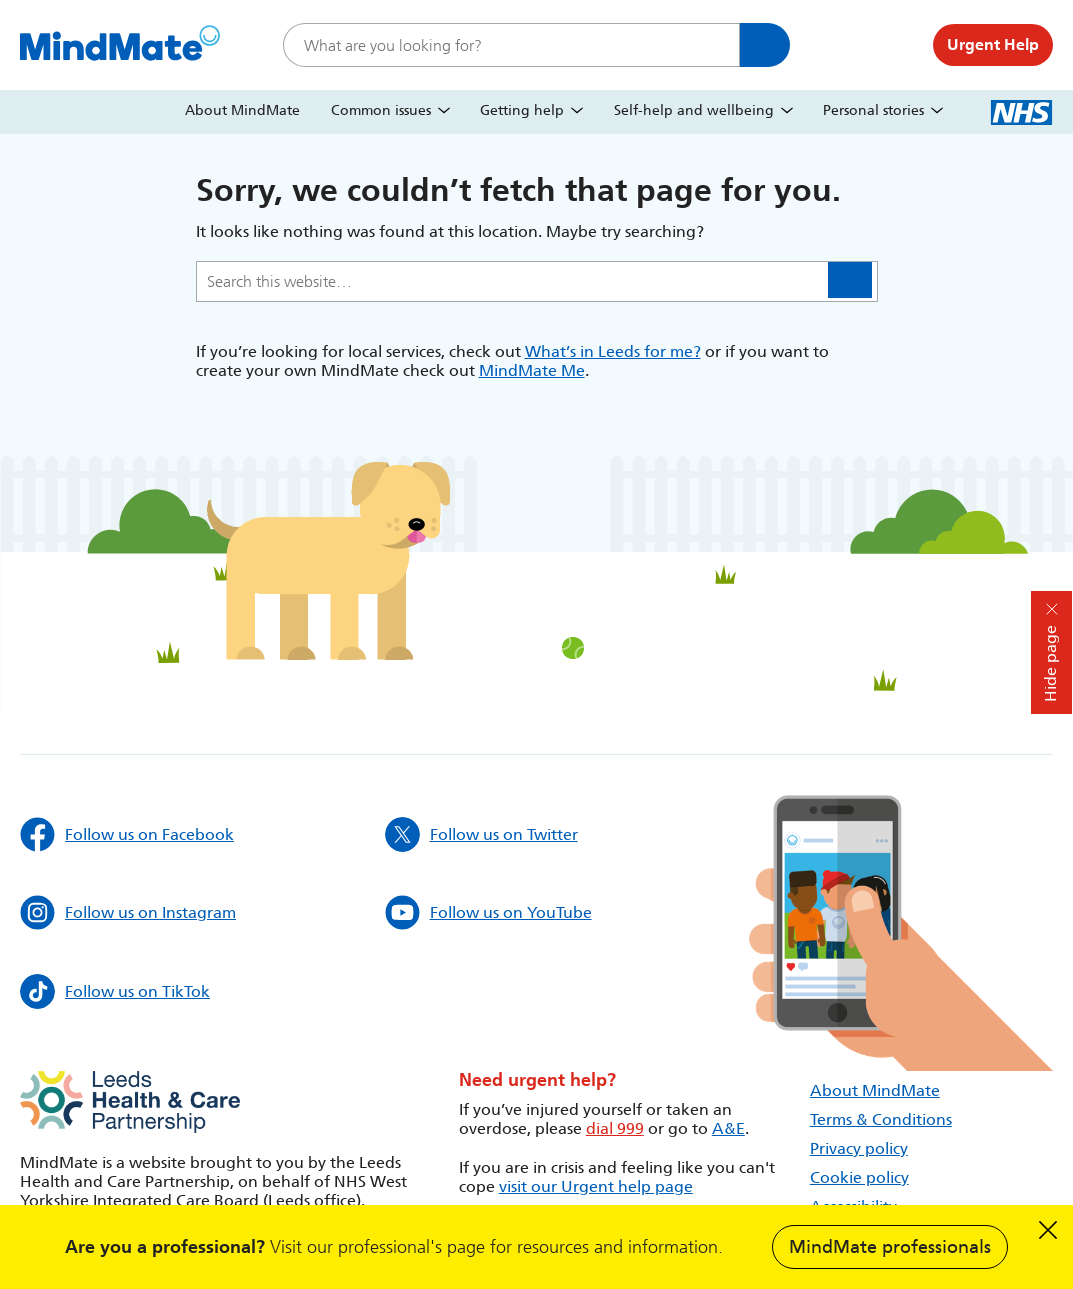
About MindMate (242, 110)
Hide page (1050, 663)
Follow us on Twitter (481, 834)
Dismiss (1048, 1230)
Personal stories (873, 110)
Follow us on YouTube (488, 912)
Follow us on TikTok (115, 991)
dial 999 (615, 1128)
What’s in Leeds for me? (613, 351)
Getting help (522, 110)
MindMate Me (532, 370)
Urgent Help (993, 44)
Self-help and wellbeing (694, 110)
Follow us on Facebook (127, 834)
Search (765, 45)
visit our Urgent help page (596, 1186)
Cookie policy (859, 1177)
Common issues (381, 110)
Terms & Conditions (881, 1119)
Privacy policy (859, 1148)
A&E (728, 1128)
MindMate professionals (890, 1247)
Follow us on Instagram (128, 912)
